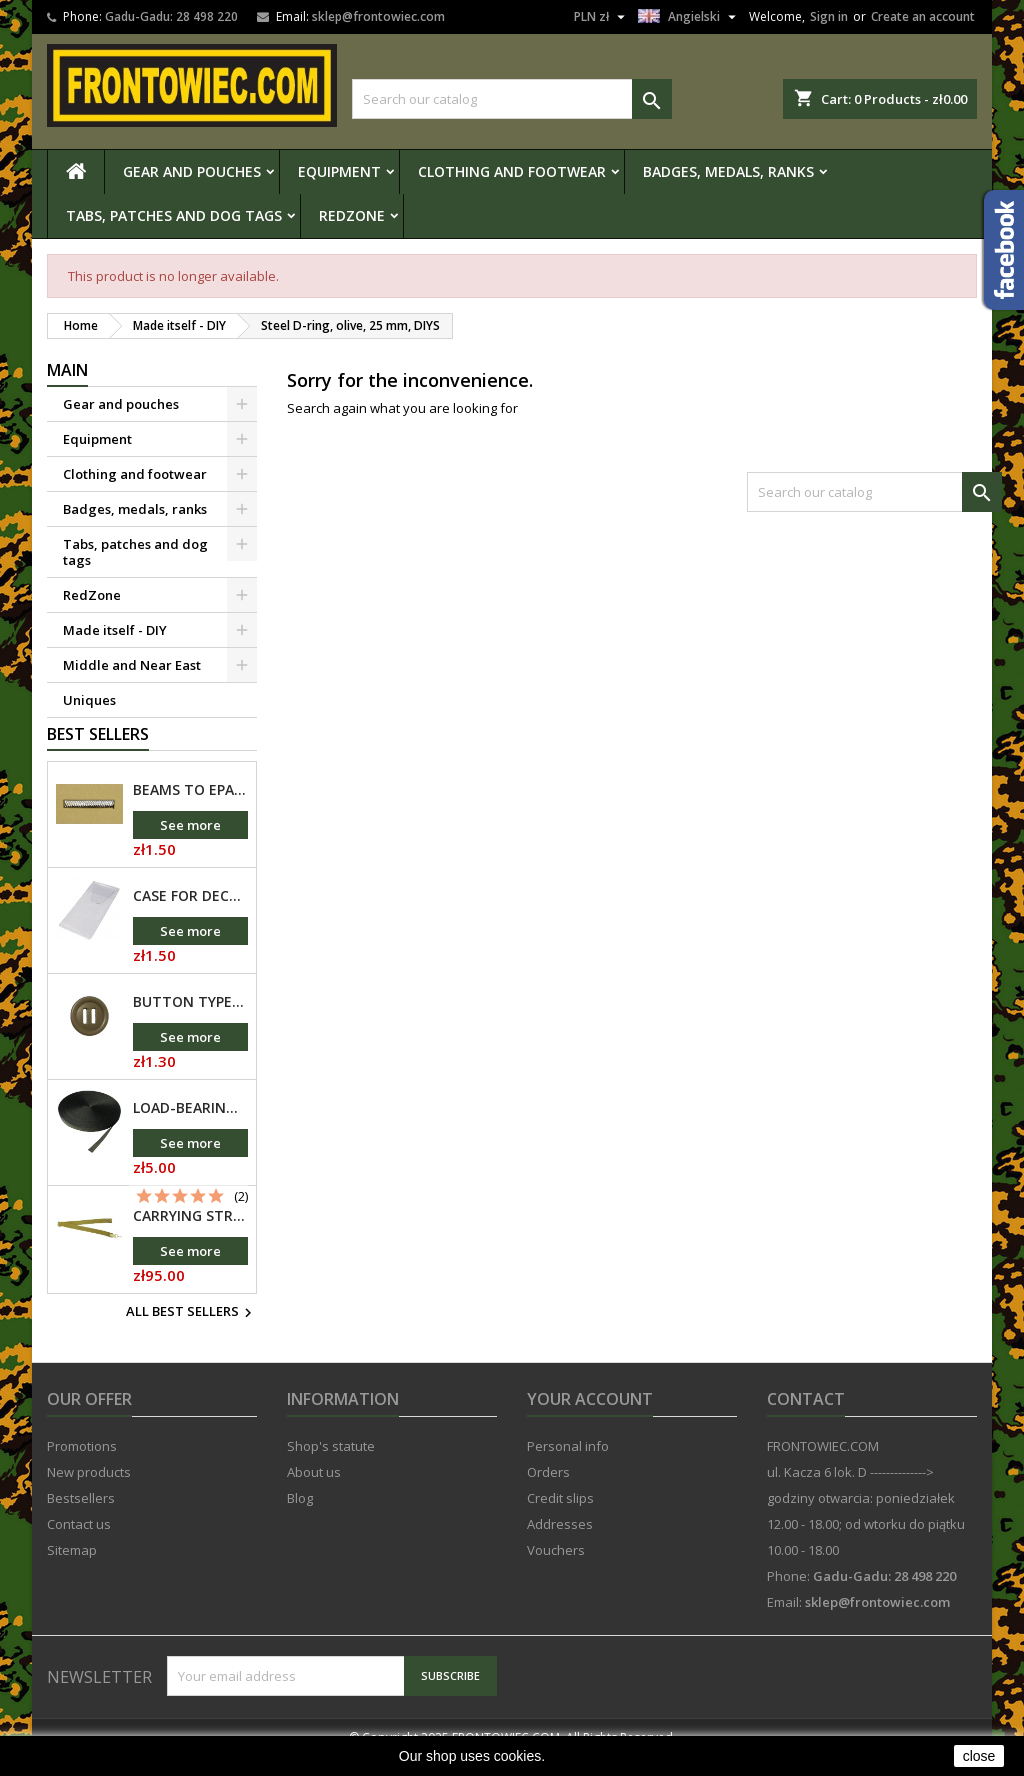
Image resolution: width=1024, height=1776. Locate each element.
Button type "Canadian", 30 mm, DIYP (190, 1021)
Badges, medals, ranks (728, 171)
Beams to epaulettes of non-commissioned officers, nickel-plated (190, 809)
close (979, 1756)
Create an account (923, 16)
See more (190, 844)
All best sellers (191, 1332)
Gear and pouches (192, 171)
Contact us (79, 1543)
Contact (806, 1418)
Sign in (829, 16)
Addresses (560, 1543)
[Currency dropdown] (602, 17)
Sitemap (72, 1569)
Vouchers (556, 1569)
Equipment (339, 171)
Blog (300, 1517)
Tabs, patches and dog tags (174, 215)
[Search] (512, 99)
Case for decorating (190, 915)
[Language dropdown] (689, 17)
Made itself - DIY (115, 630)
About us (314, 1491)
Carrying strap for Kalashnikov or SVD (190, 1235)
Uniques (89, 700)
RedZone (352, 215)
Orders (548, 1491)
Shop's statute (331, 1465)
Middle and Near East (132, 665)
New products (89, 1491)
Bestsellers (81, 1517)
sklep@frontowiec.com (378, 16)
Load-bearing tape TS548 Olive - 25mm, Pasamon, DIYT (190, 1127)
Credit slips (560, 1517)
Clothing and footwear (512, 171)
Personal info (568, 1465)
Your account (590, 1418)
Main (67, 370)
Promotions (82, 1465)
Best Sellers (98, 753)
